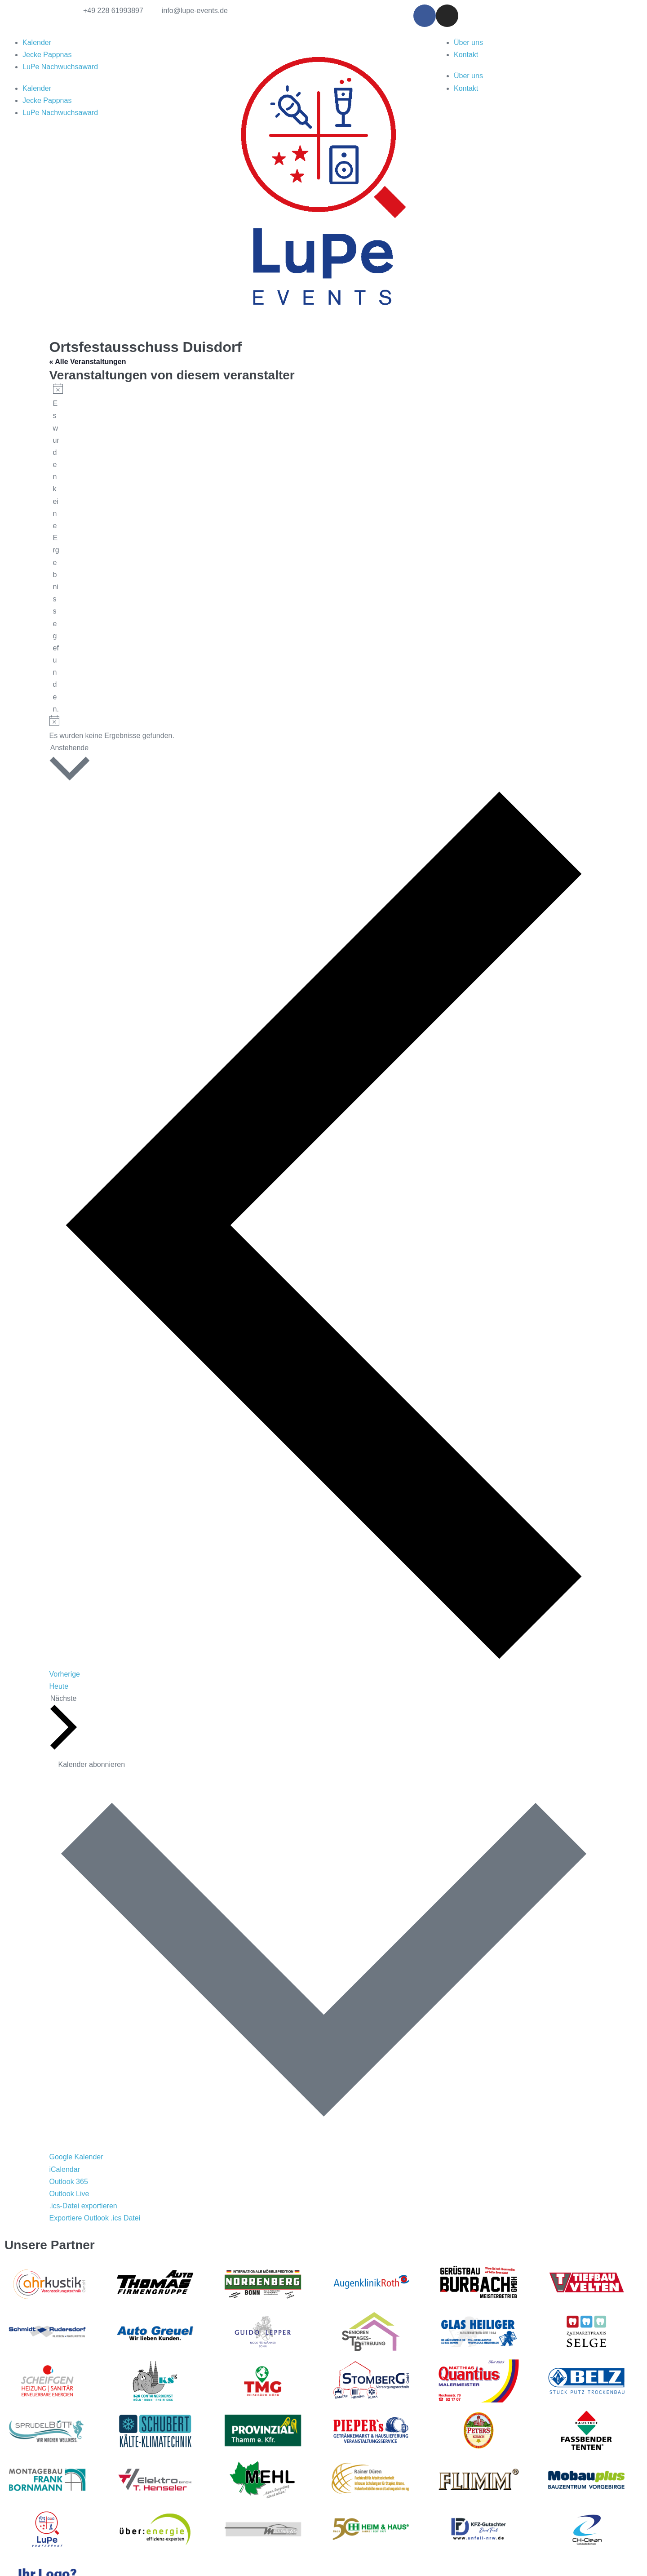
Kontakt (466, 54)
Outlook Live (69, 2194)
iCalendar (64, 2169)
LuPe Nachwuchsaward (60, 67)
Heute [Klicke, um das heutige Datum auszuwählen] (59, 1686)
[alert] (56, 549)
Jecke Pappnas (46, 54)
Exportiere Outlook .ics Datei (95, 2218)
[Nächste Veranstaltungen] (63, 1722)
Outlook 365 (68, 2181)
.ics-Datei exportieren (83, 2206)
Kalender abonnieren (91, 1764)
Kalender (36, 42)
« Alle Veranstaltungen (87, 361)
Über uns (468, 42)
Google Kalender (76, 2157)
